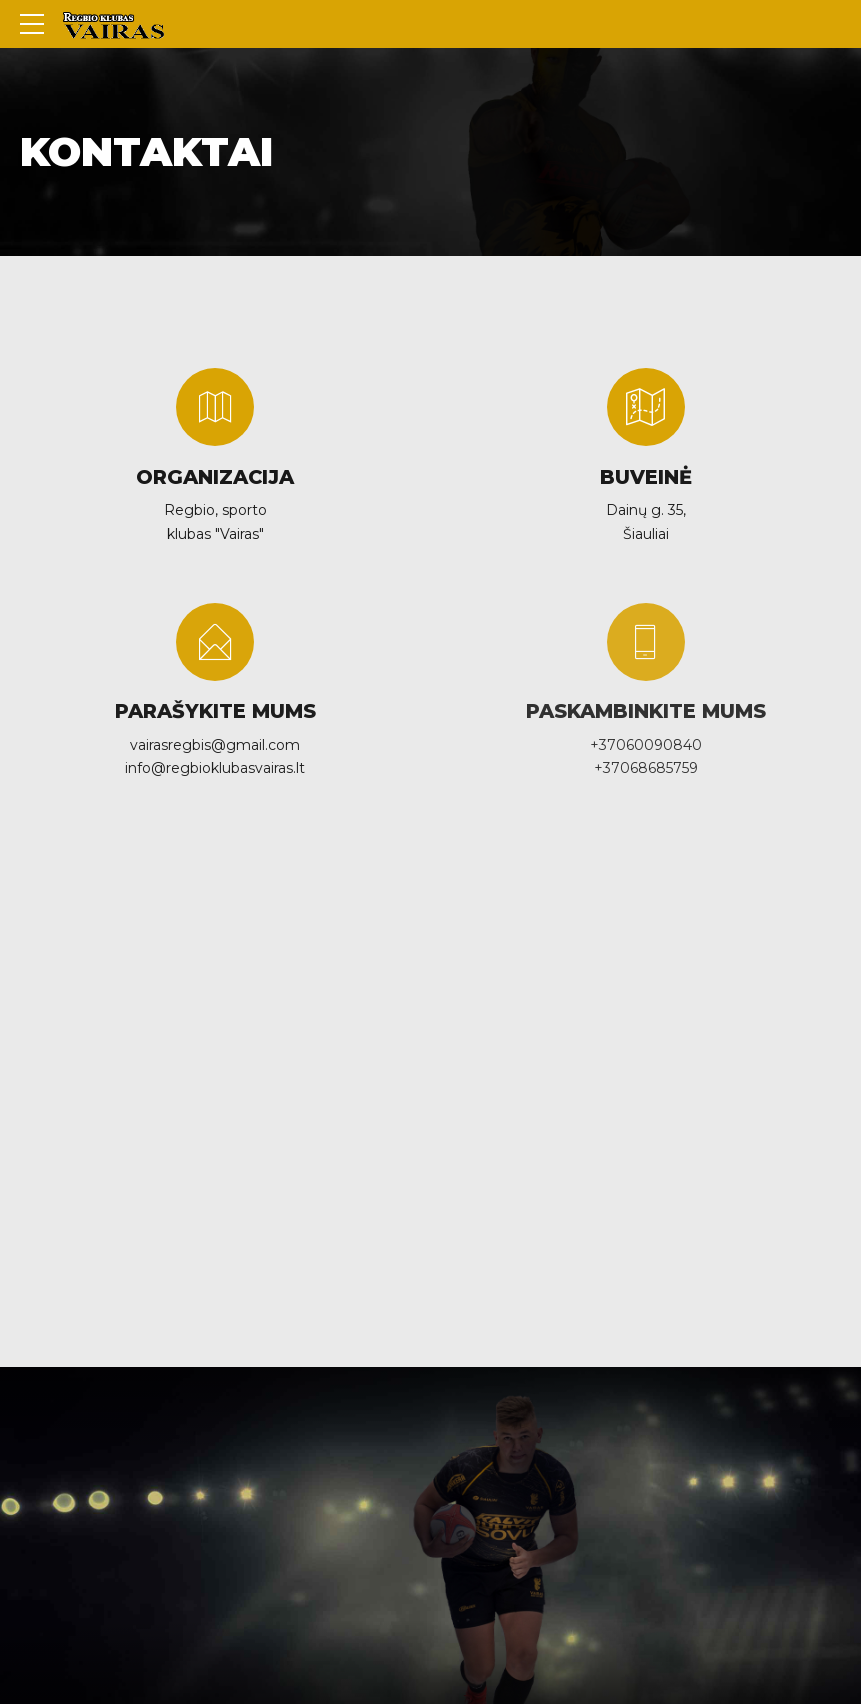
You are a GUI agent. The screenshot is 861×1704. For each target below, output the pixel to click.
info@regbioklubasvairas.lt (215, 768)
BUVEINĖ (646, 477)
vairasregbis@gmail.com (215, 745)
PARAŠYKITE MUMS (215, 711)
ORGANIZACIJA (215, 477)
